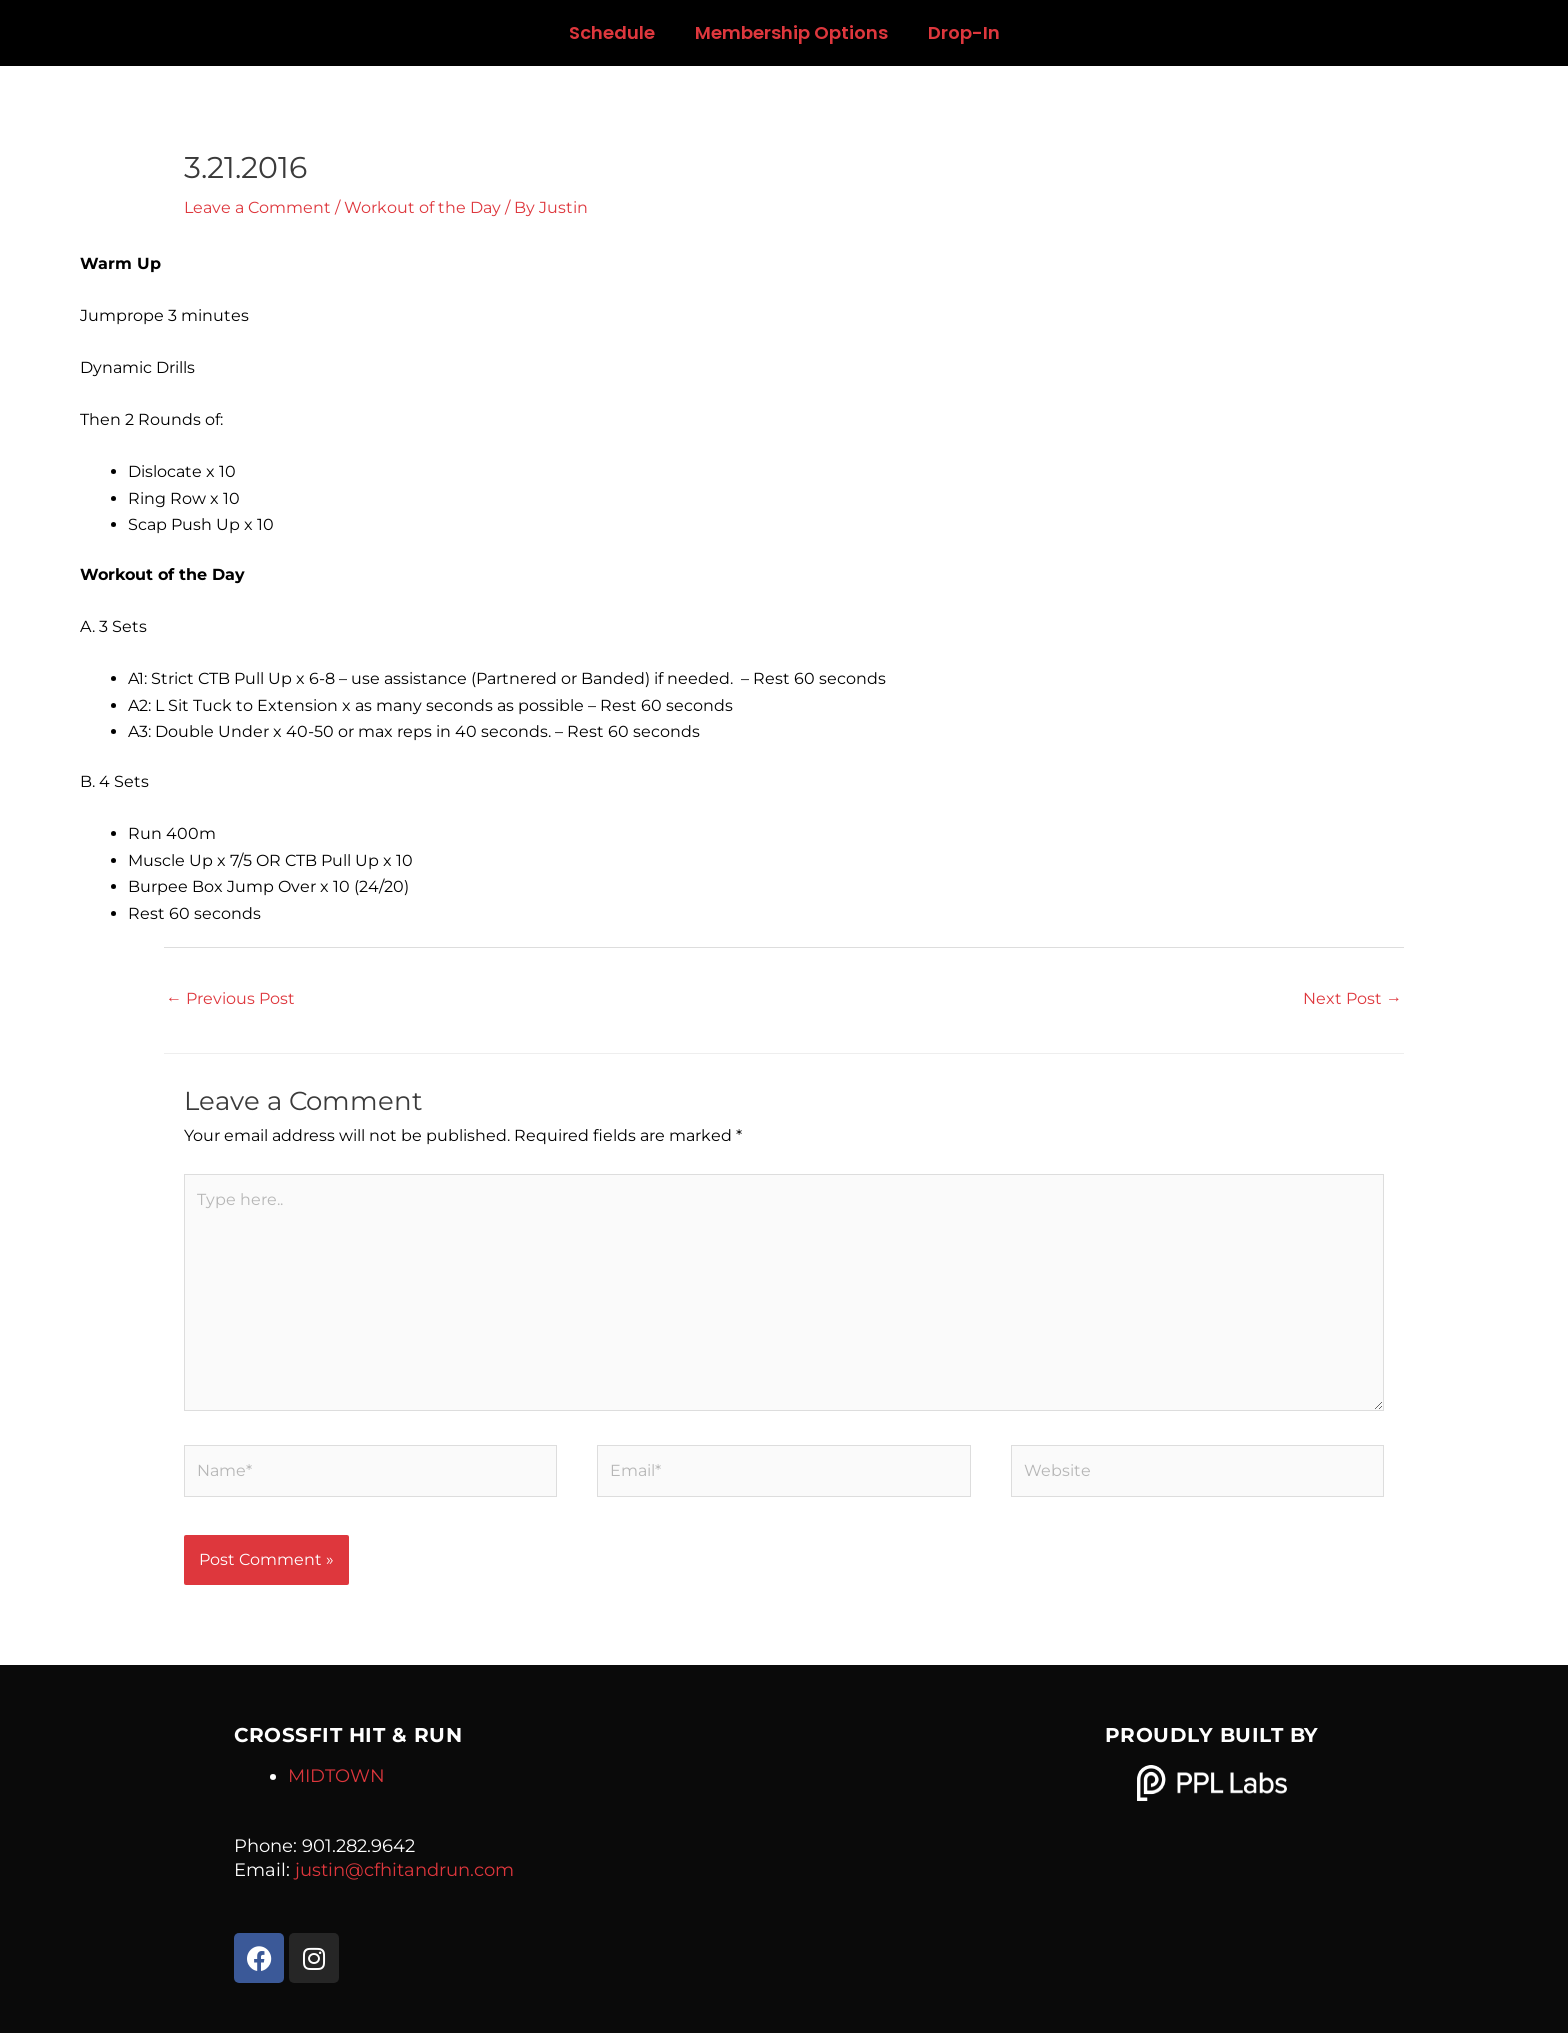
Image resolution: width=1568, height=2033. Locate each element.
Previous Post (230, 998)
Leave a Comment (257, 207)
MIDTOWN (336, 1776)
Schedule (612, 32)
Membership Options (791, 32)
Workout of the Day (422, 207)
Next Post (1352, 998)
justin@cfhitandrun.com (404, 1870)
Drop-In (964, 32)
